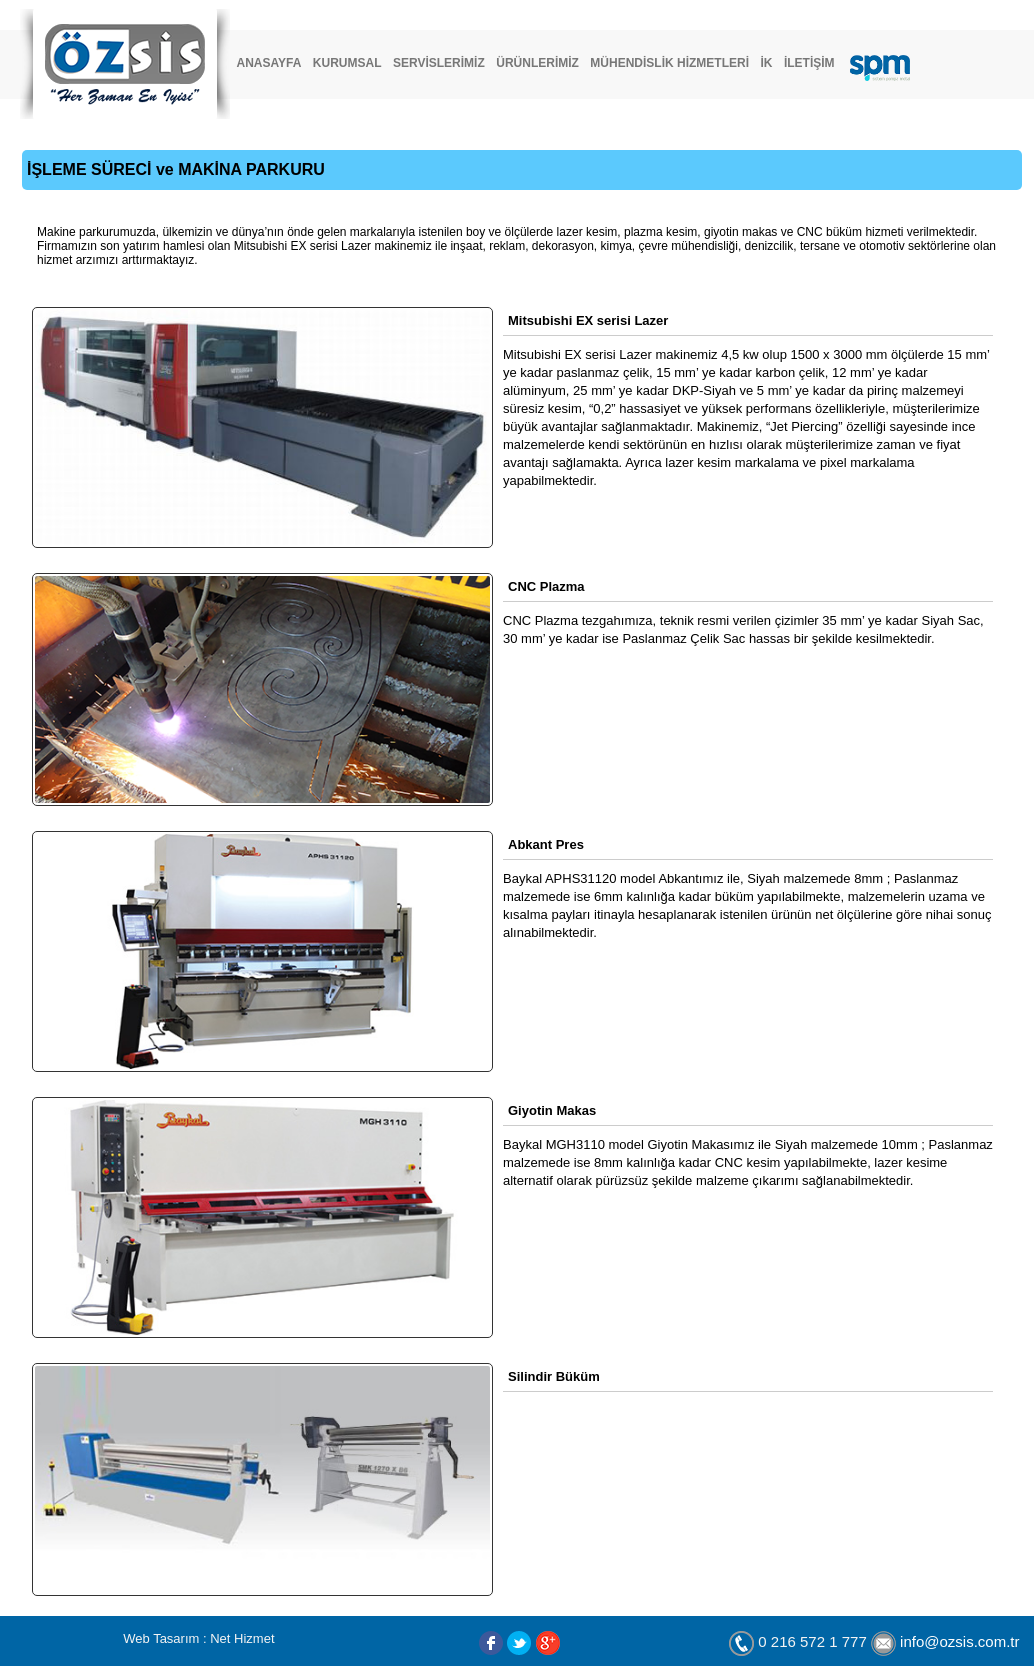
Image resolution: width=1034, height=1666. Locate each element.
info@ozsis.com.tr (959, 1642)
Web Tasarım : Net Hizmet (198, 1638)
